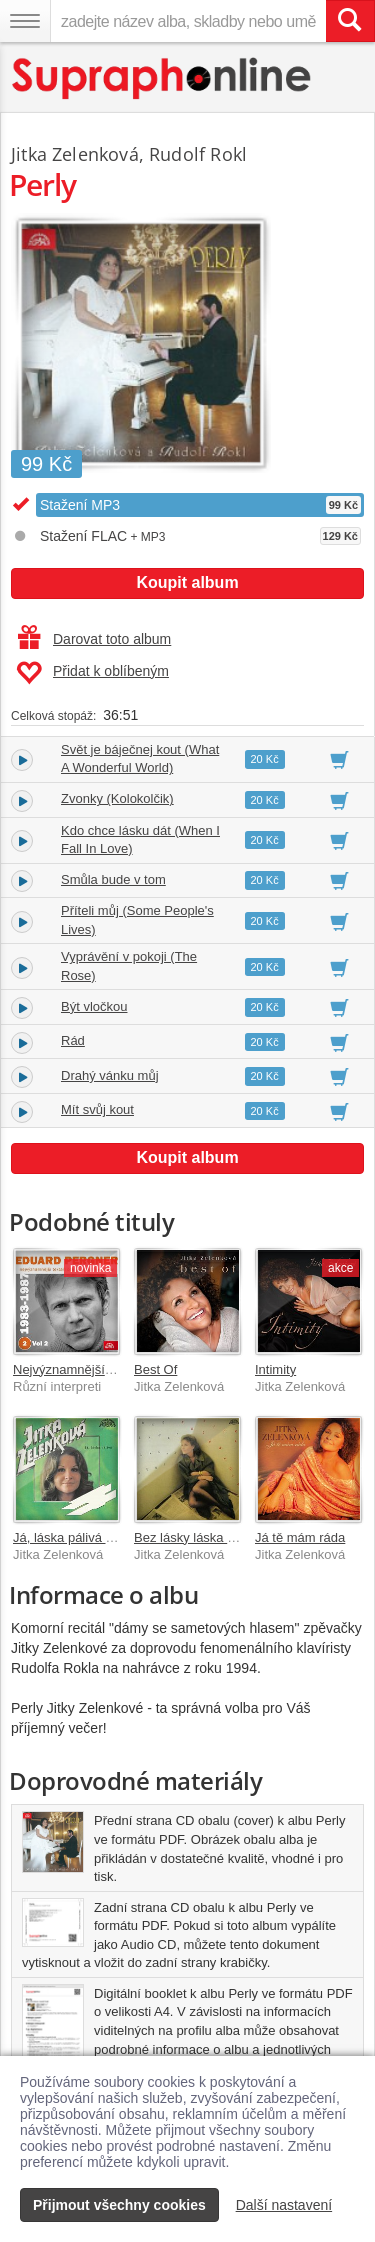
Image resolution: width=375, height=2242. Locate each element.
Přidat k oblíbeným (92, 673)
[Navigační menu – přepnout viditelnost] (25, 21)
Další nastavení (284, 2205)
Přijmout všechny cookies (119, 2205)
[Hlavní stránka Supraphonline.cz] (162, 78)
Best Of (155, 1369)
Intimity (275, 1369)
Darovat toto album (94, 639)
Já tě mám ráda (300, 1537)
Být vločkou (94, 1006)
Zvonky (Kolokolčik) (117, 798)
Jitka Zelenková (75, 154)
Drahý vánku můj (110, 1075)
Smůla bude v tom (113, 879)
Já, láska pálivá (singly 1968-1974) (113, 1537)
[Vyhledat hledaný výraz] (350, 21)
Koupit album (187, 582)
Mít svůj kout (97, 1109)
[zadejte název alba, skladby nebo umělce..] (188, 21)
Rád (73, 1040)
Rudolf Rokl (198, 154)
